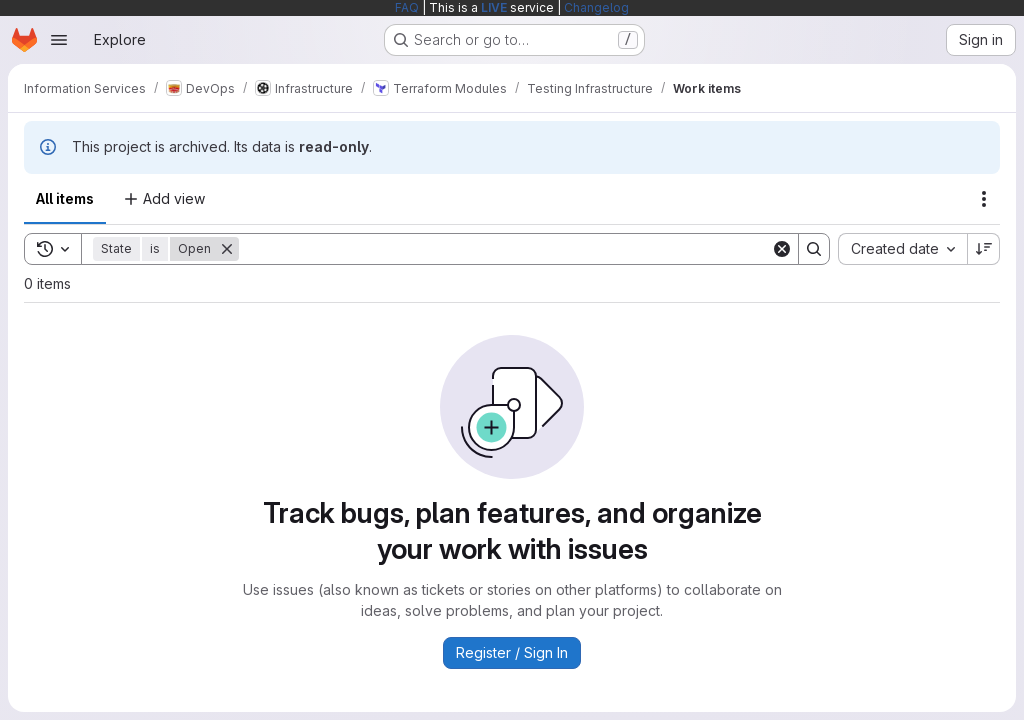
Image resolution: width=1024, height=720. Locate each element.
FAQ (407, 7)
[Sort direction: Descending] (984, 249)
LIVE (494, 7)
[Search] (505, 249)
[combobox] (902, 249)
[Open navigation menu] (59, 40)
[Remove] (227, 249)
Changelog (596, 7)
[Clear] (782, 249)
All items (65, 198)
